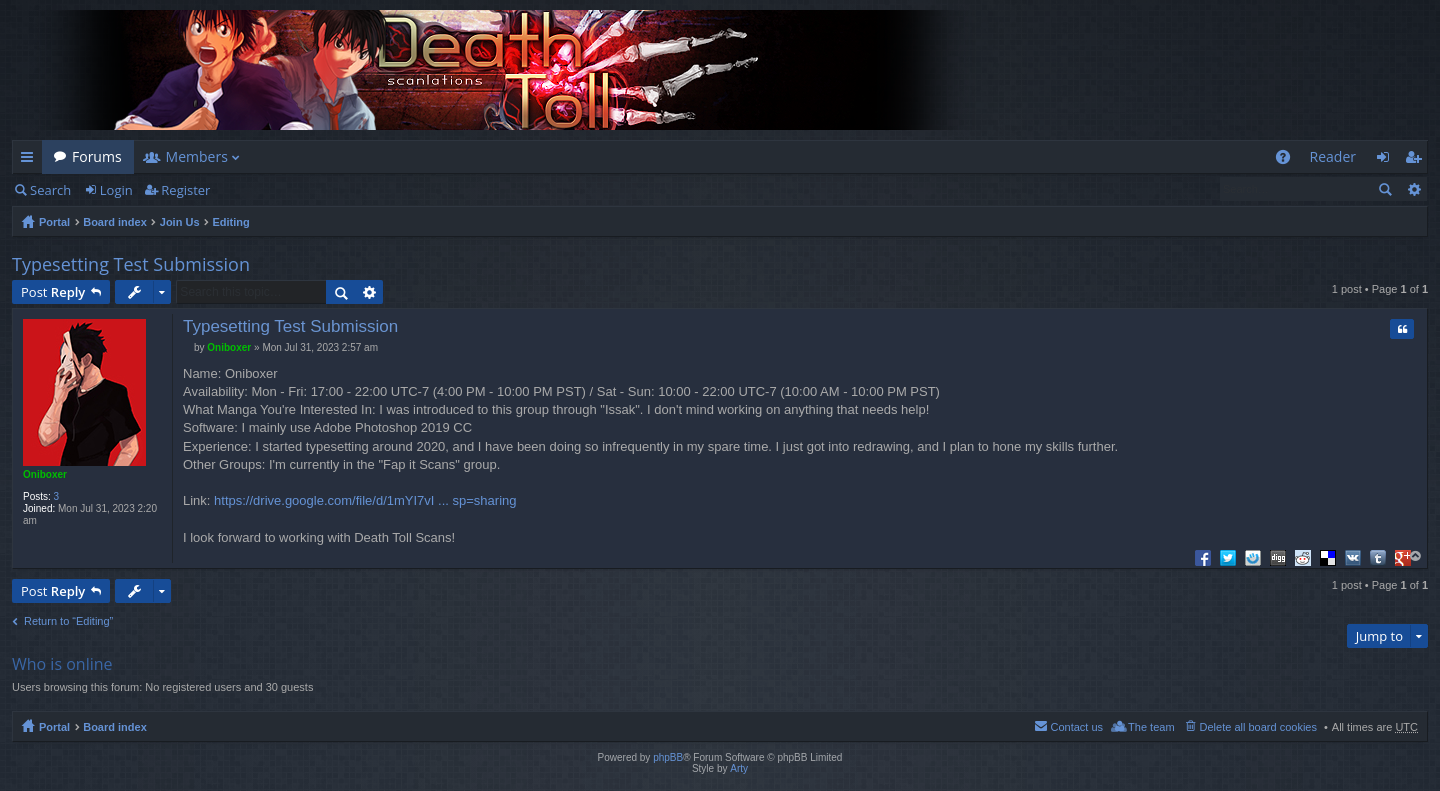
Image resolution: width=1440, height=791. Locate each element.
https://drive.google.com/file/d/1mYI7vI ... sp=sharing (365, 500)
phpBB (668, 757)
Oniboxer (45, 474)
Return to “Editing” (68, 621)
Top (1416, 556)
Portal (54, 222)
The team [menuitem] (1151, 727)
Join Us (180, 222)
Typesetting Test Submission (131, 264)
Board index (115, 222)
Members (197, 156)
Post (53, 292)
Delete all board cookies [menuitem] (1258, 727)
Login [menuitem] (1388, 160)
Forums (97, 156)
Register (185, 190)
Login (116, 190)
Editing (231, 222)
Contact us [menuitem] (1076, 727)
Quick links (31, 160)
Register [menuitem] (1417, 160)
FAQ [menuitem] (1288, 160)
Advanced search (1413, 189)
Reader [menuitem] (1333, 156)
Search (50, 190)
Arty (739, 768)
